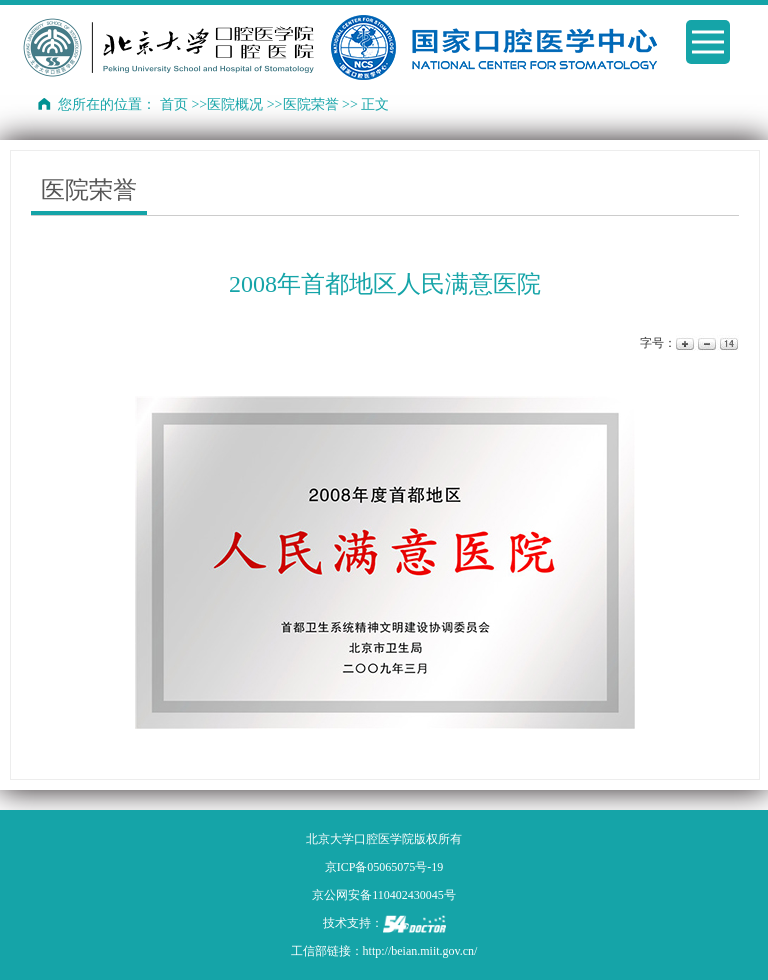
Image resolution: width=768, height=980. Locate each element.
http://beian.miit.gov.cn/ (420, 951)
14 (727, 343)
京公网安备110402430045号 (384, 895)
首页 (174, 104)
